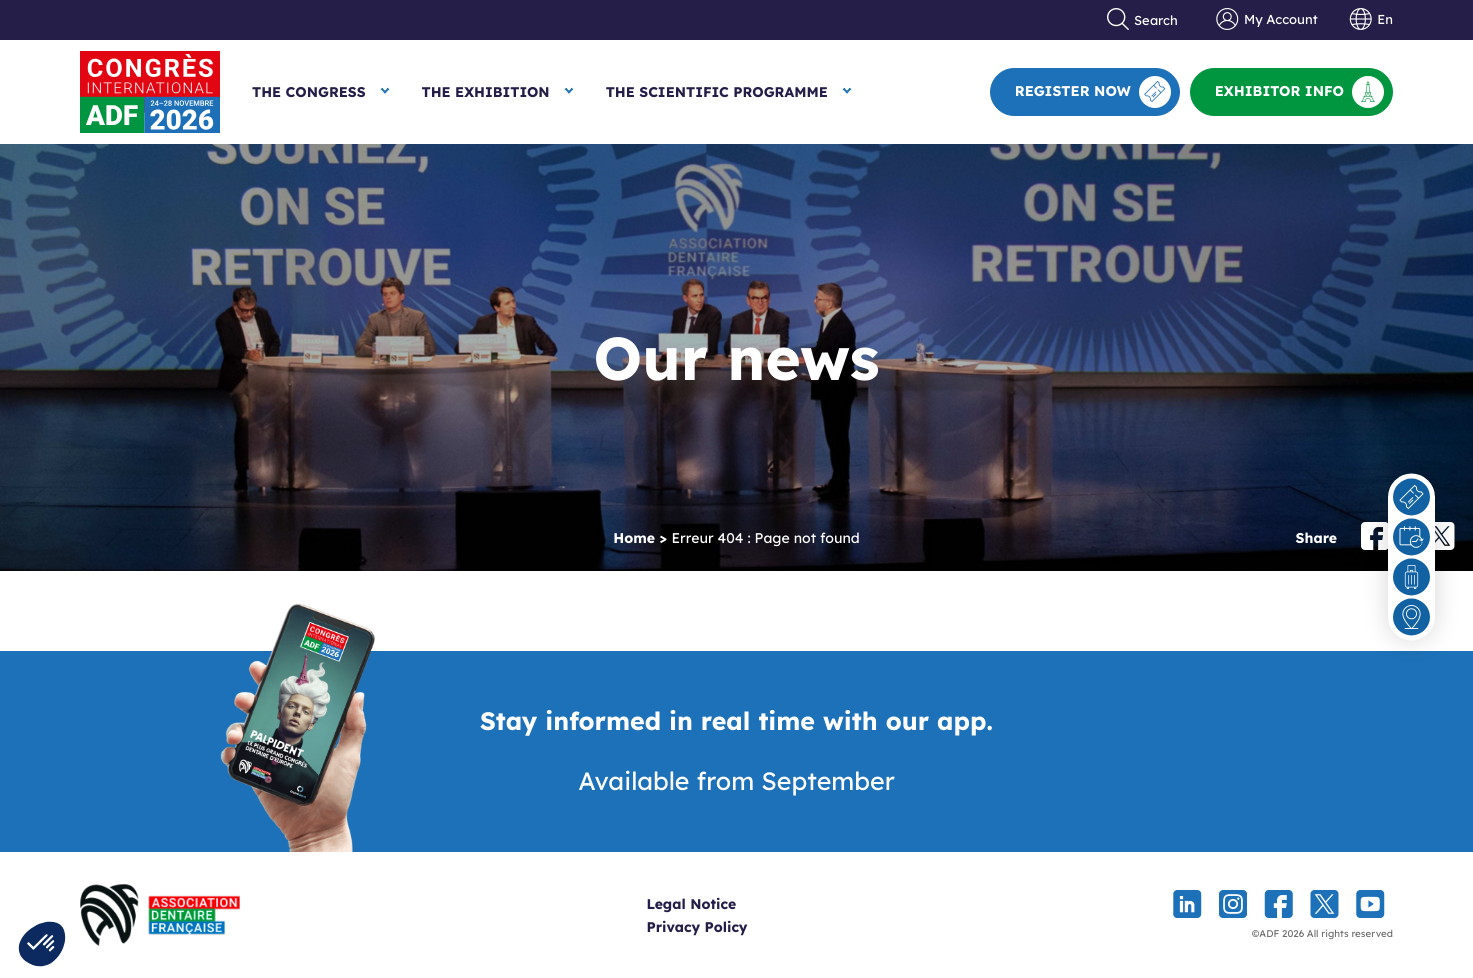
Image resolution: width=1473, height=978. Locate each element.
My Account (1266, 20)
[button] (42, 944)
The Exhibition (486, 92)
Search (1143, 20)
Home (634, 538)
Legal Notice (726, 904)
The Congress (309, 92)
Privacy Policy (731, 927)
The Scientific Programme (717, 92)
